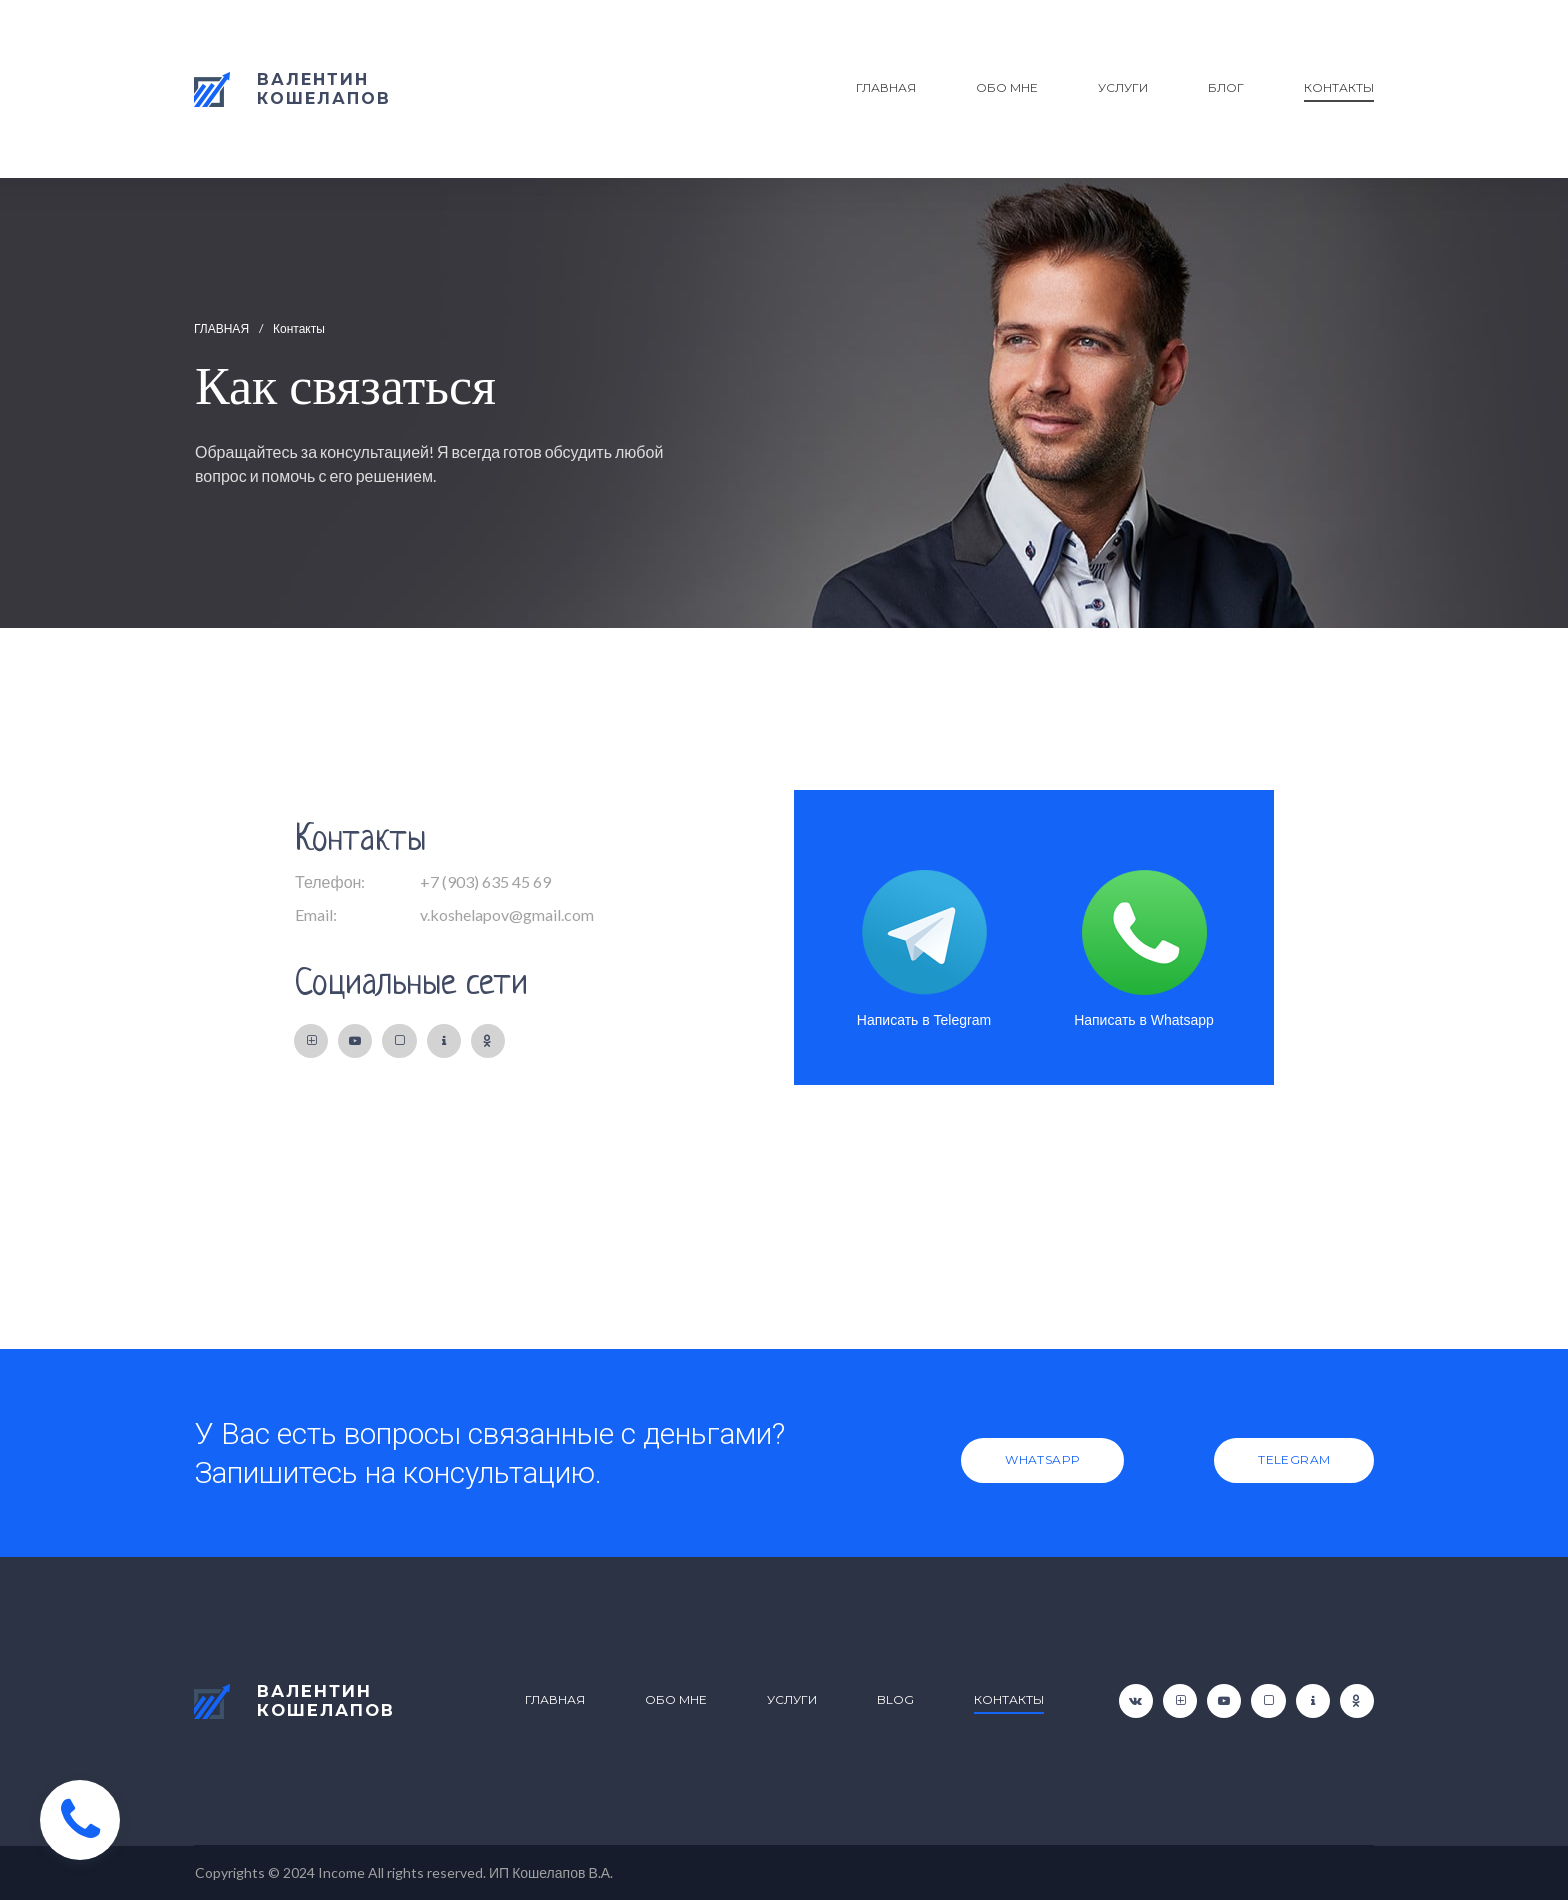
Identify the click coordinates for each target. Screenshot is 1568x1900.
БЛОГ (1226, 87)
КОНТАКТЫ (1339, 87)
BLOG (895, 1699)
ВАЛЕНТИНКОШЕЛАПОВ (324, 1701)
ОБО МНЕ (1007, 87)
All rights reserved (425, 1872)
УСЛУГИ (1123, 87)
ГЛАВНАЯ (886, 87)
